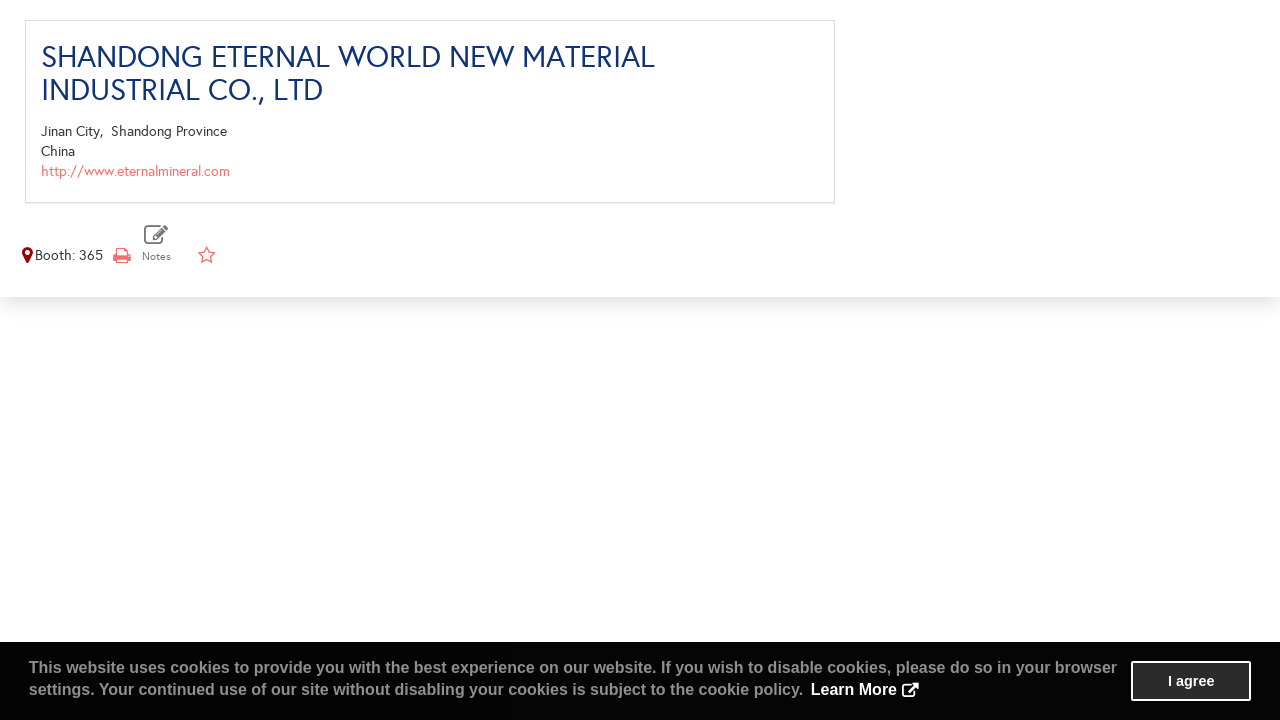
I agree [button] (1191, 681)
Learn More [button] (854, 689)
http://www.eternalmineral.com (135, 171)
